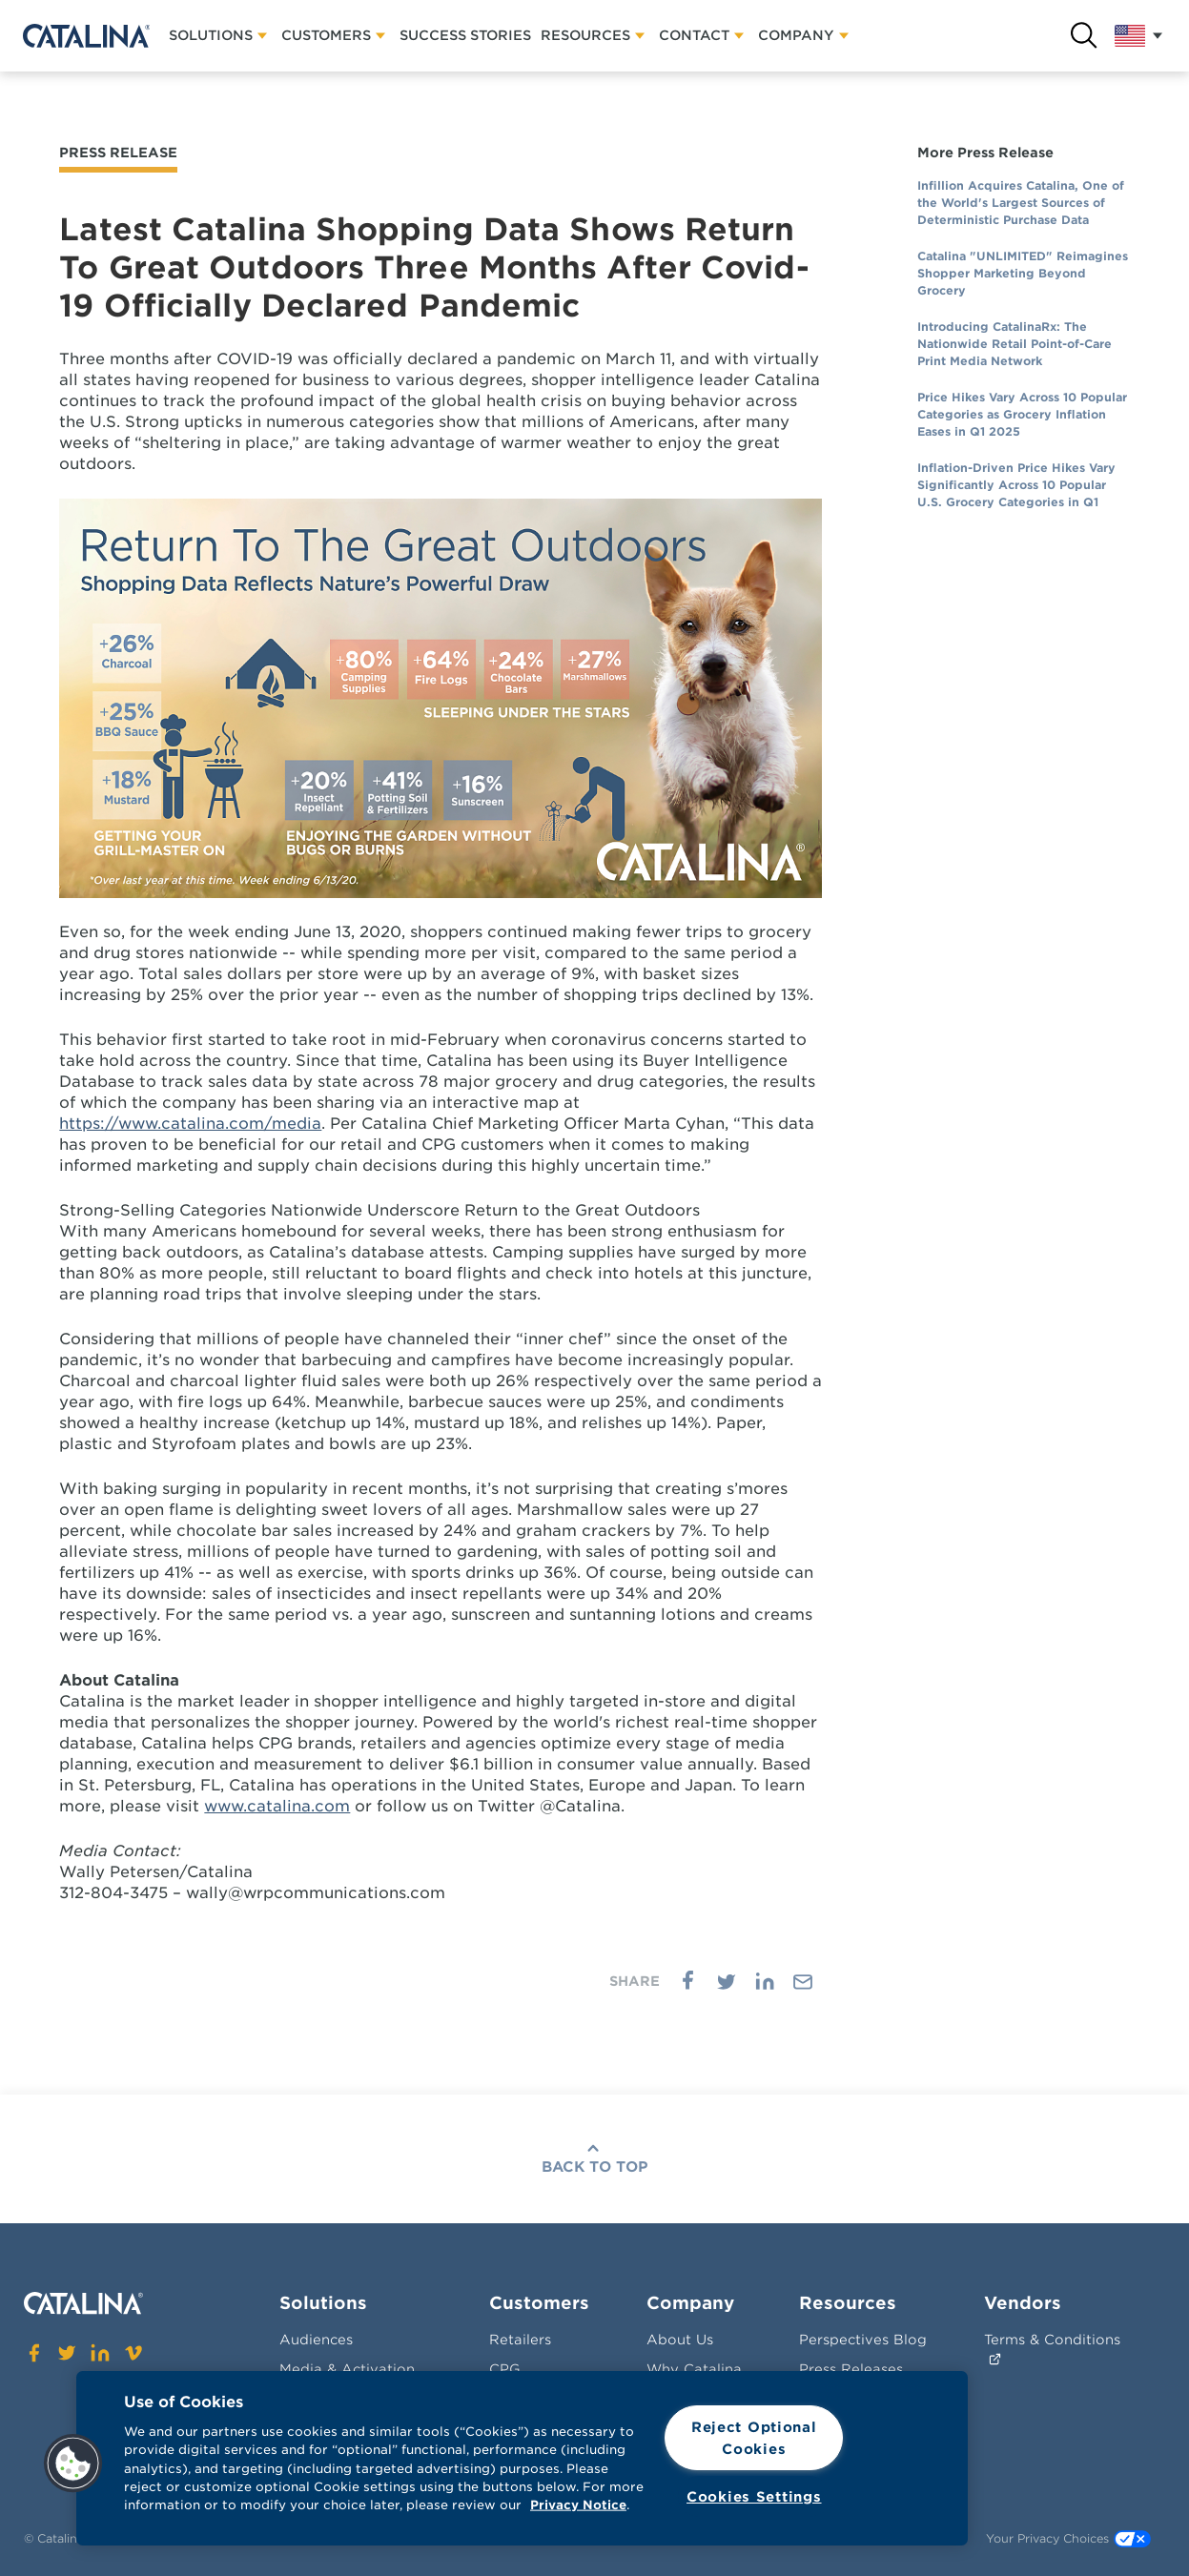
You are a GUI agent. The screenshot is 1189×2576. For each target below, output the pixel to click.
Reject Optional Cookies (754, 2438)
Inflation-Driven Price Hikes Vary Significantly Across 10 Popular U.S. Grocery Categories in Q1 (1016, 484)
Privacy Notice (578, 2505)
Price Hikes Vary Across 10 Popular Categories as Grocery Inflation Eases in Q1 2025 (1022, 414)
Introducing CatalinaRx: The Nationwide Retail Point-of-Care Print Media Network (1014, 343)
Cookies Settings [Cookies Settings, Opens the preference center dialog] (754, 2496)
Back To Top (595, 2167)
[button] (73, 2463)
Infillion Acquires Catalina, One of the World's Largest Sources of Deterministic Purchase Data (1020, 202)
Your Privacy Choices (1068, 2538)
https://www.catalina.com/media (190, 1123)
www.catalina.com (277, 1806)
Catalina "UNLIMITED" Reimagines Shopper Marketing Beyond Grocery (1022, 273)
